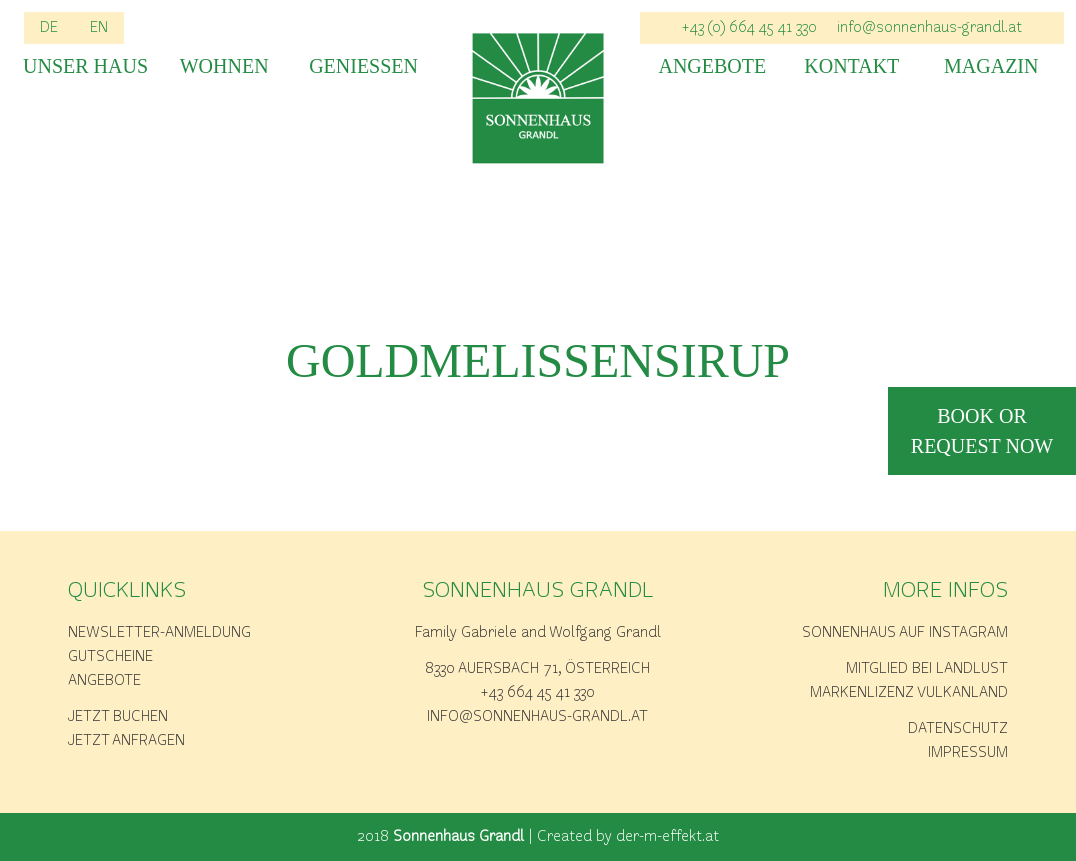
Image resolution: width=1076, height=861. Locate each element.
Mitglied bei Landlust (927, 669)
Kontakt (851, 66)
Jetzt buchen (118, 717)
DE (49, 28)
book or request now (982, 431)
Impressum (968, 753)
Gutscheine (110, 657)
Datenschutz (958, 729)
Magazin (991, 66)
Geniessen (363, 66)
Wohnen (224, 66)
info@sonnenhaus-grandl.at (929, 28)
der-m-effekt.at (667, 837)
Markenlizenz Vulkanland (909, 693)
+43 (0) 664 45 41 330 (749, 28)
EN (99, 28)
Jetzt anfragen (126, 741)
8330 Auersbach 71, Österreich (537, 669)
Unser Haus (84, 66)
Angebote (712, 66)
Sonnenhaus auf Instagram (905, 633)
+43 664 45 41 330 (538, 693)
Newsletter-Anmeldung (159, 633)
